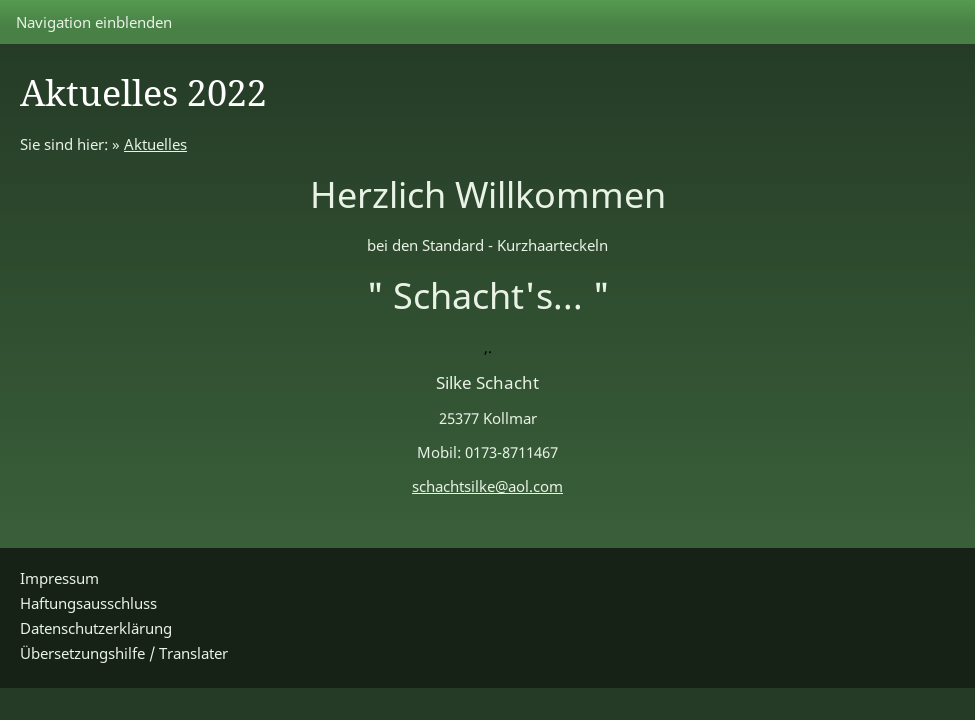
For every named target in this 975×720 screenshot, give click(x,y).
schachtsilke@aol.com (487, 486)
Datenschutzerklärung (96, 628)
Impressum (59, 578)
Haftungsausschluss (88, 603)
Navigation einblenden (94, 22)
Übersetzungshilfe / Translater (124, 653)
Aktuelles (155, 144)
